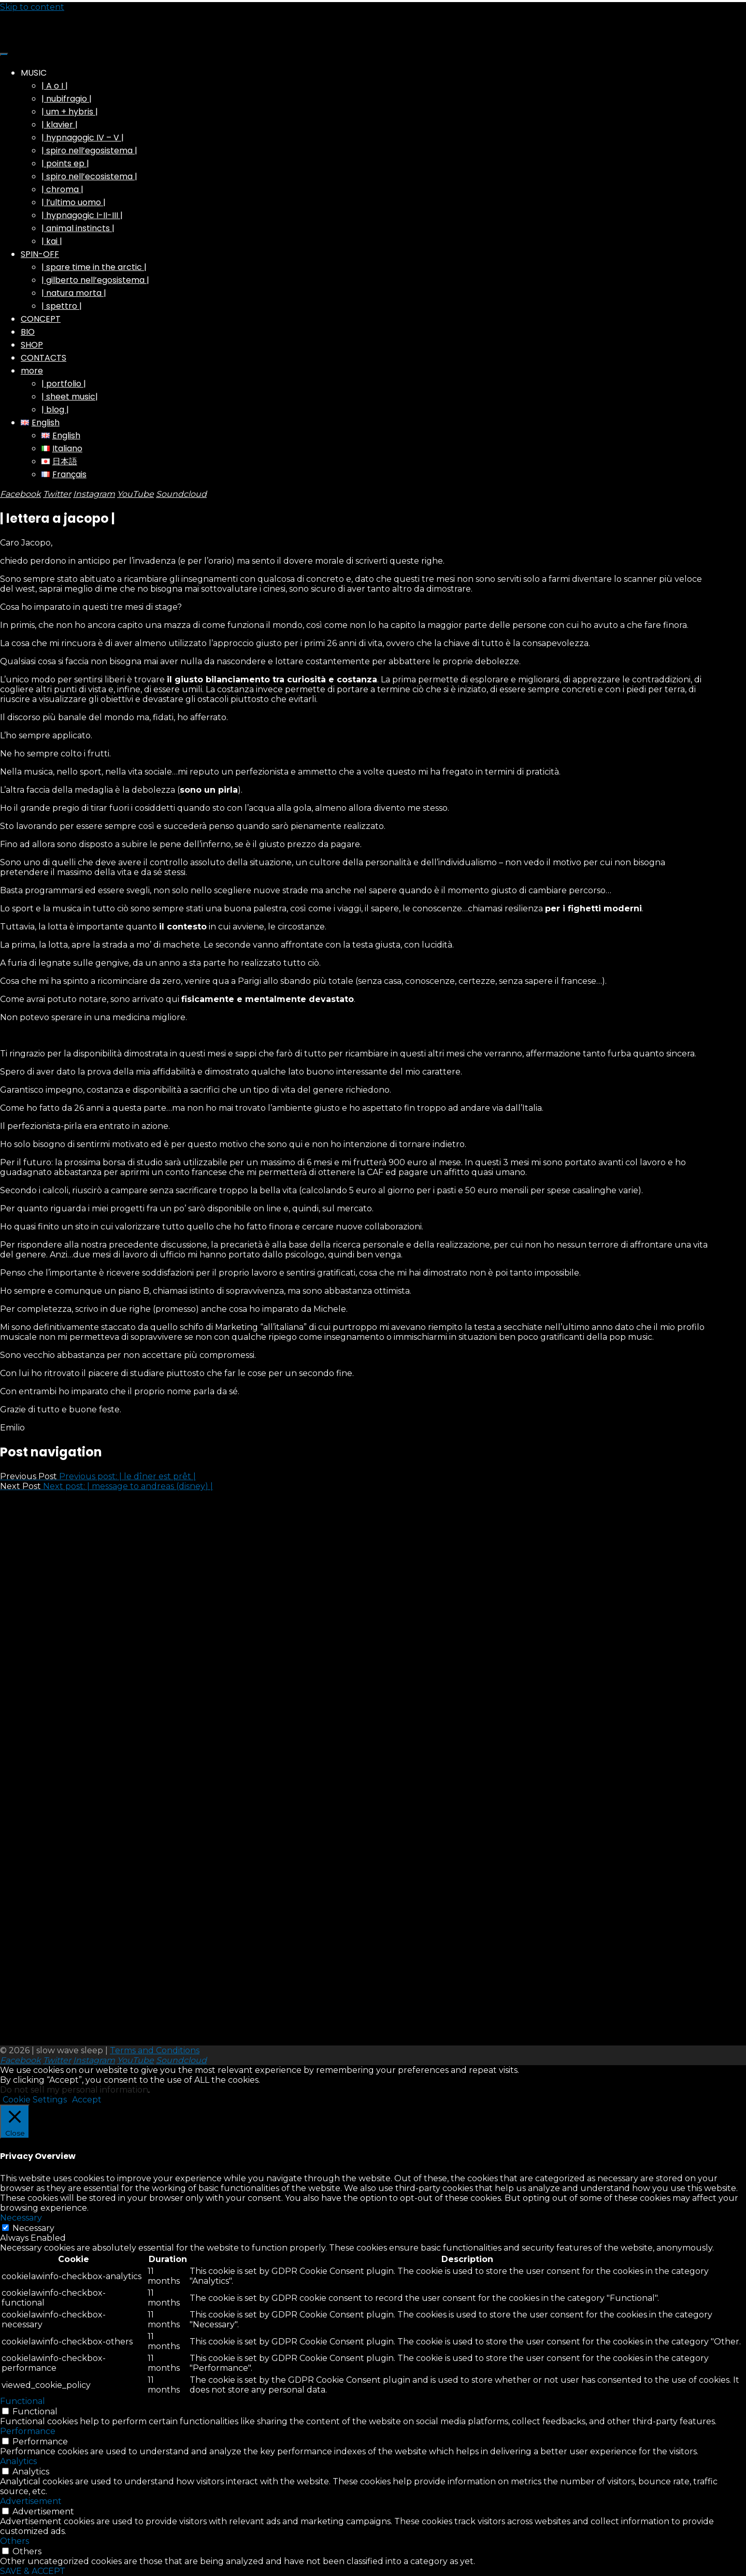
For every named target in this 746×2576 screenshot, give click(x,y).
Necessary (33, 2228)
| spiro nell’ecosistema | (89, 176)
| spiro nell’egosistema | (89, 150)
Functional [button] (22, 2401)
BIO (28, 332)
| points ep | (65, 163)
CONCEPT (41, 319)
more (32, 371)
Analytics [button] (18, 2461)
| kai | (51, 241)
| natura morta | (73, 293)
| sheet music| (69, 397)
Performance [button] (27, 2431)
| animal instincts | (77, 228)
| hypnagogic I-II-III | (82, 215)
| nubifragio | (66, 99)
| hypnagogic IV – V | (82, 138)
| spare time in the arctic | (94, 267)
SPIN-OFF (40, 254)
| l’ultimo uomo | (73, 202)
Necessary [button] (21, 2218)
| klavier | (59, 125)
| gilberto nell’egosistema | (95, 280)
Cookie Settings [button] (35, 2100)
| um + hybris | (69, 112)
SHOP (32, 345)
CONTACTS (43, 358)
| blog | (55, 410)
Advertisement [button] (31, 2501)
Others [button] (14, 2541)
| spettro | (61, 306)
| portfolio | (63, 384)
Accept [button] (87, 2100)
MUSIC (34, 73)
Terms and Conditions (154, 2050)
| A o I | (54, 86)
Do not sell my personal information (74, 2090)
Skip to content (32, 7)
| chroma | (62, 189)
